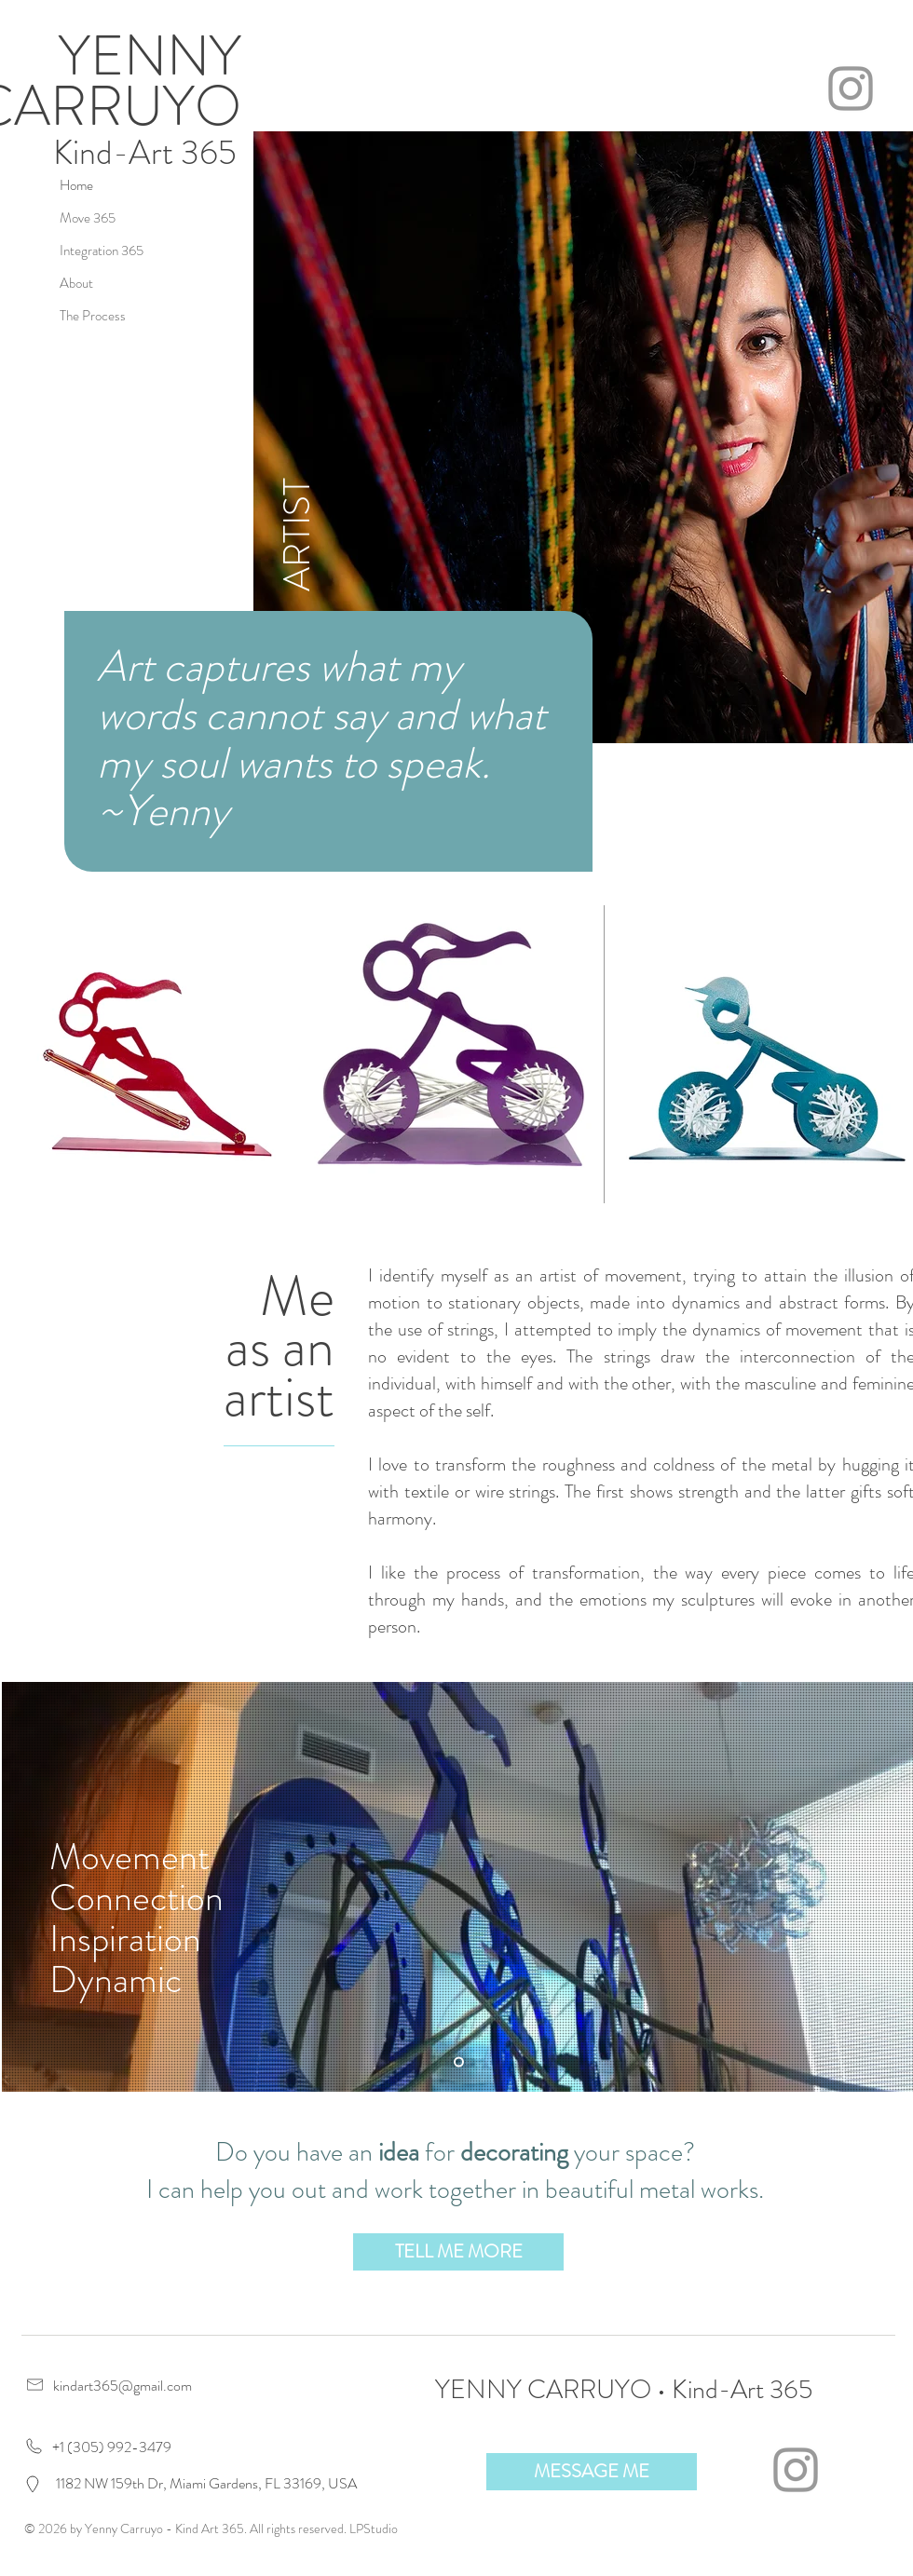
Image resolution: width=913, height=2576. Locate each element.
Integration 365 (101, 250)
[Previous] (28, 1887)
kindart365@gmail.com (122, 2385)
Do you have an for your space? (455, 2152)
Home (76, 185)
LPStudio (373, 2528)
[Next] (888, 1887)
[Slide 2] (459, 2062)
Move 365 (88, 218)
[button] (458, 2252)
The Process (93, 315)
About (76, 283)
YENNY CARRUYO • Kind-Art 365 (623, 2389)
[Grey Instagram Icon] (850, 88)
